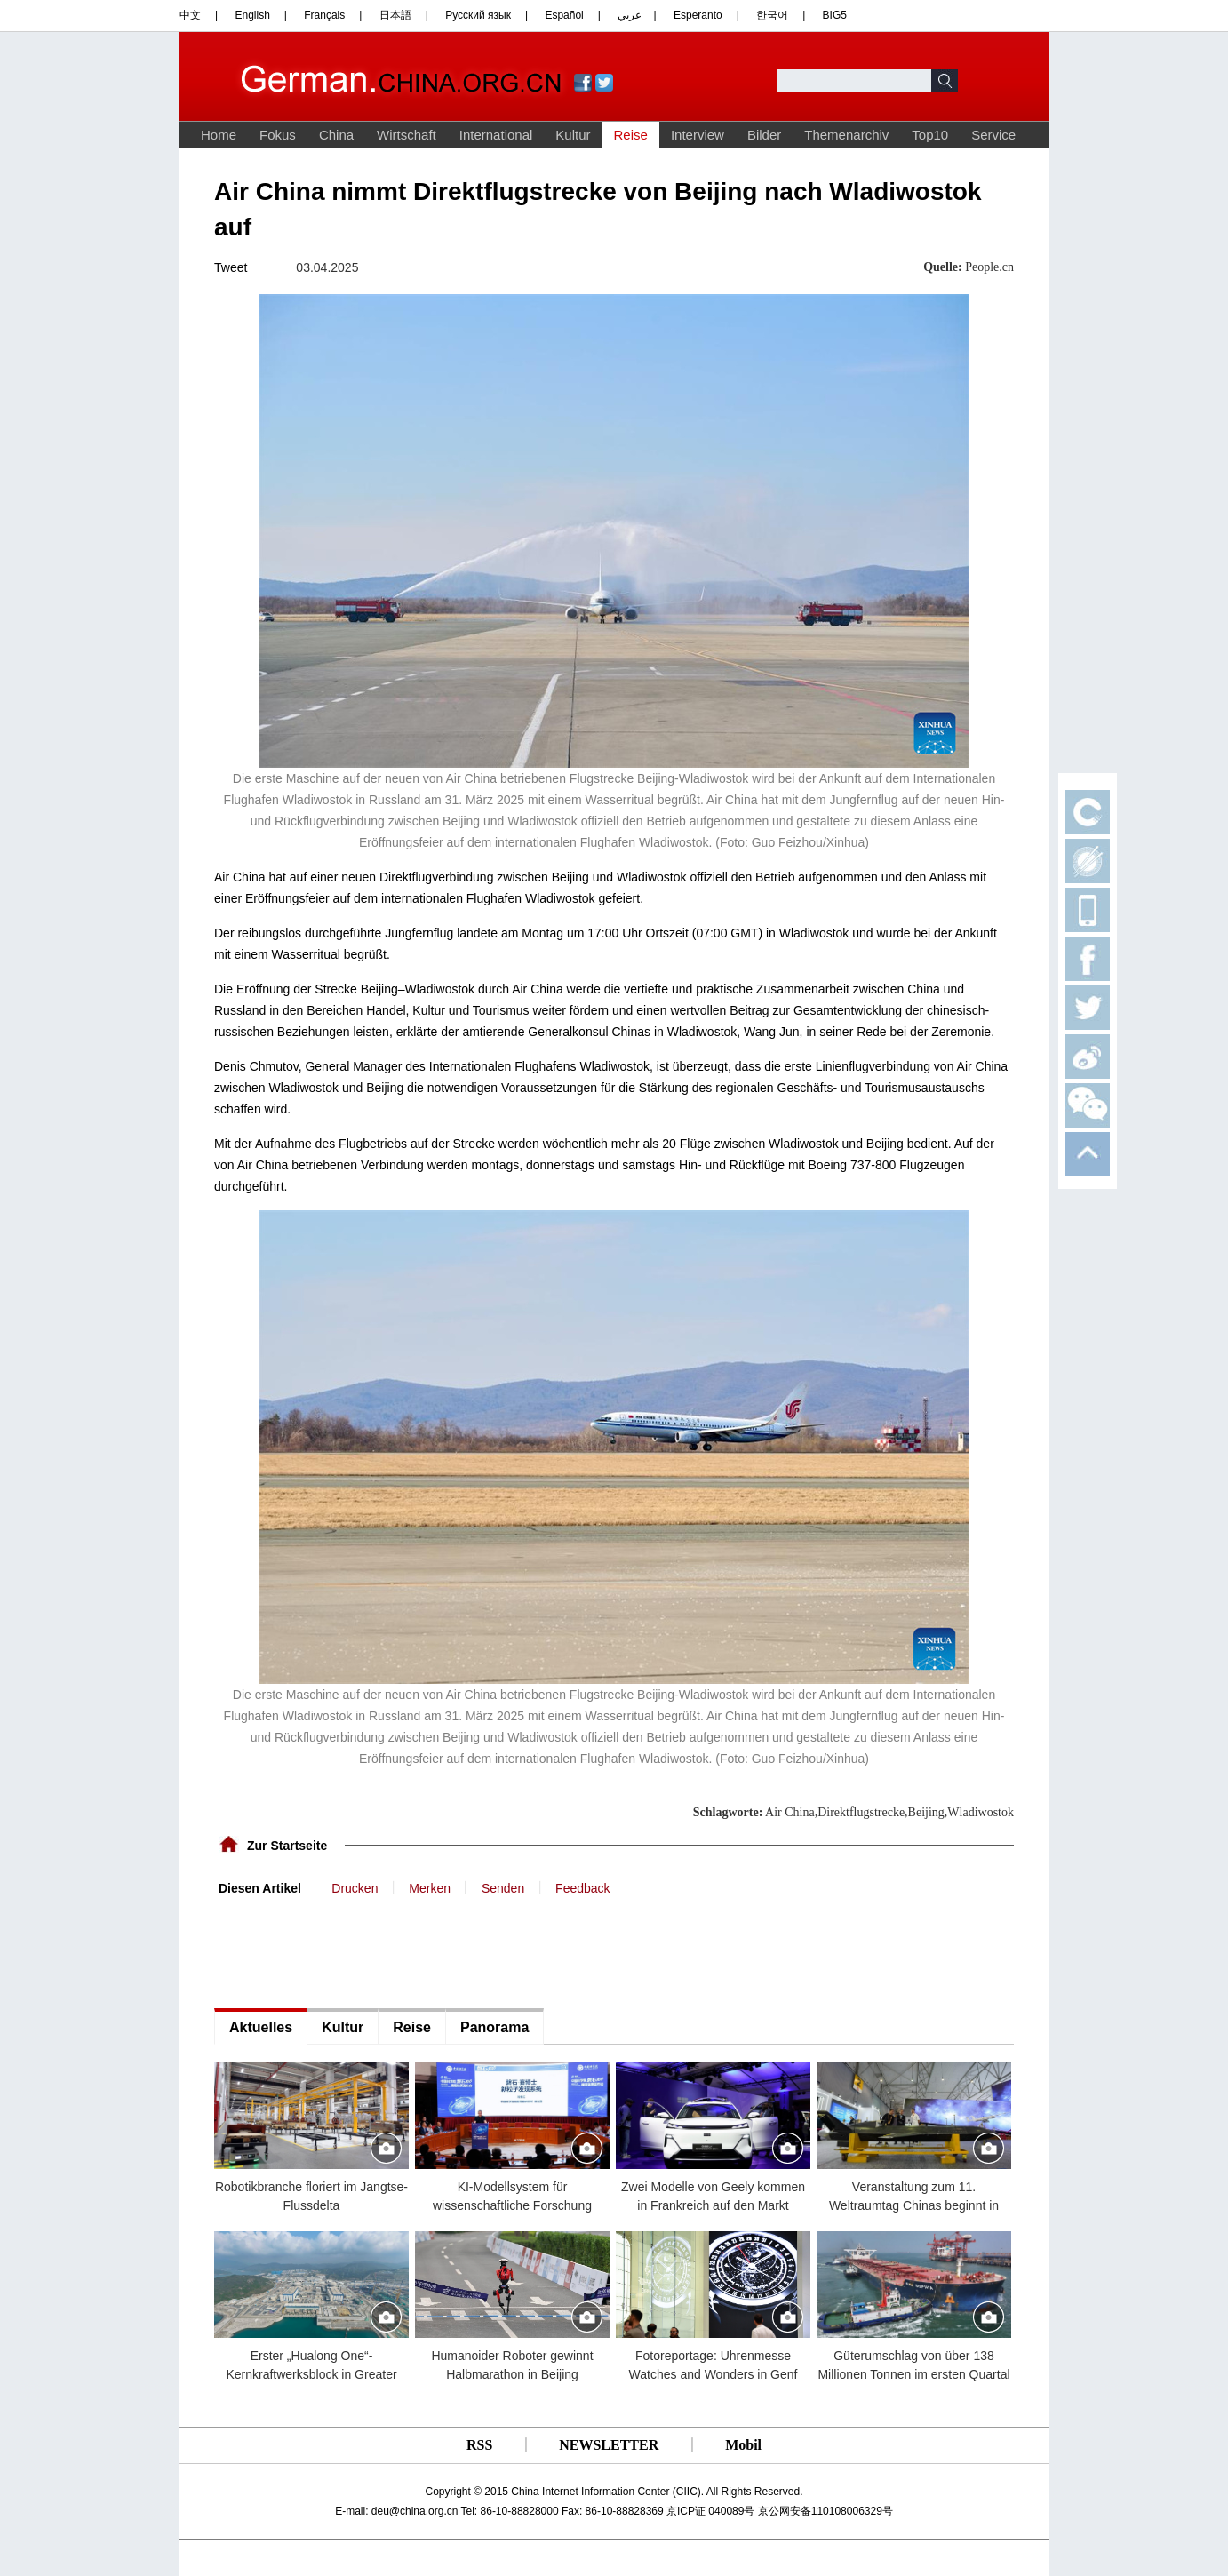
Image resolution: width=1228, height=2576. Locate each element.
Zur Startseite (287, 1845)
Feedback (582, 1888)
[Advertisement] (347, 1950)
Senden (503, 1888)
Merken (430, 1888)
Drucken (354, 1888)
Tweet (230, 267)
